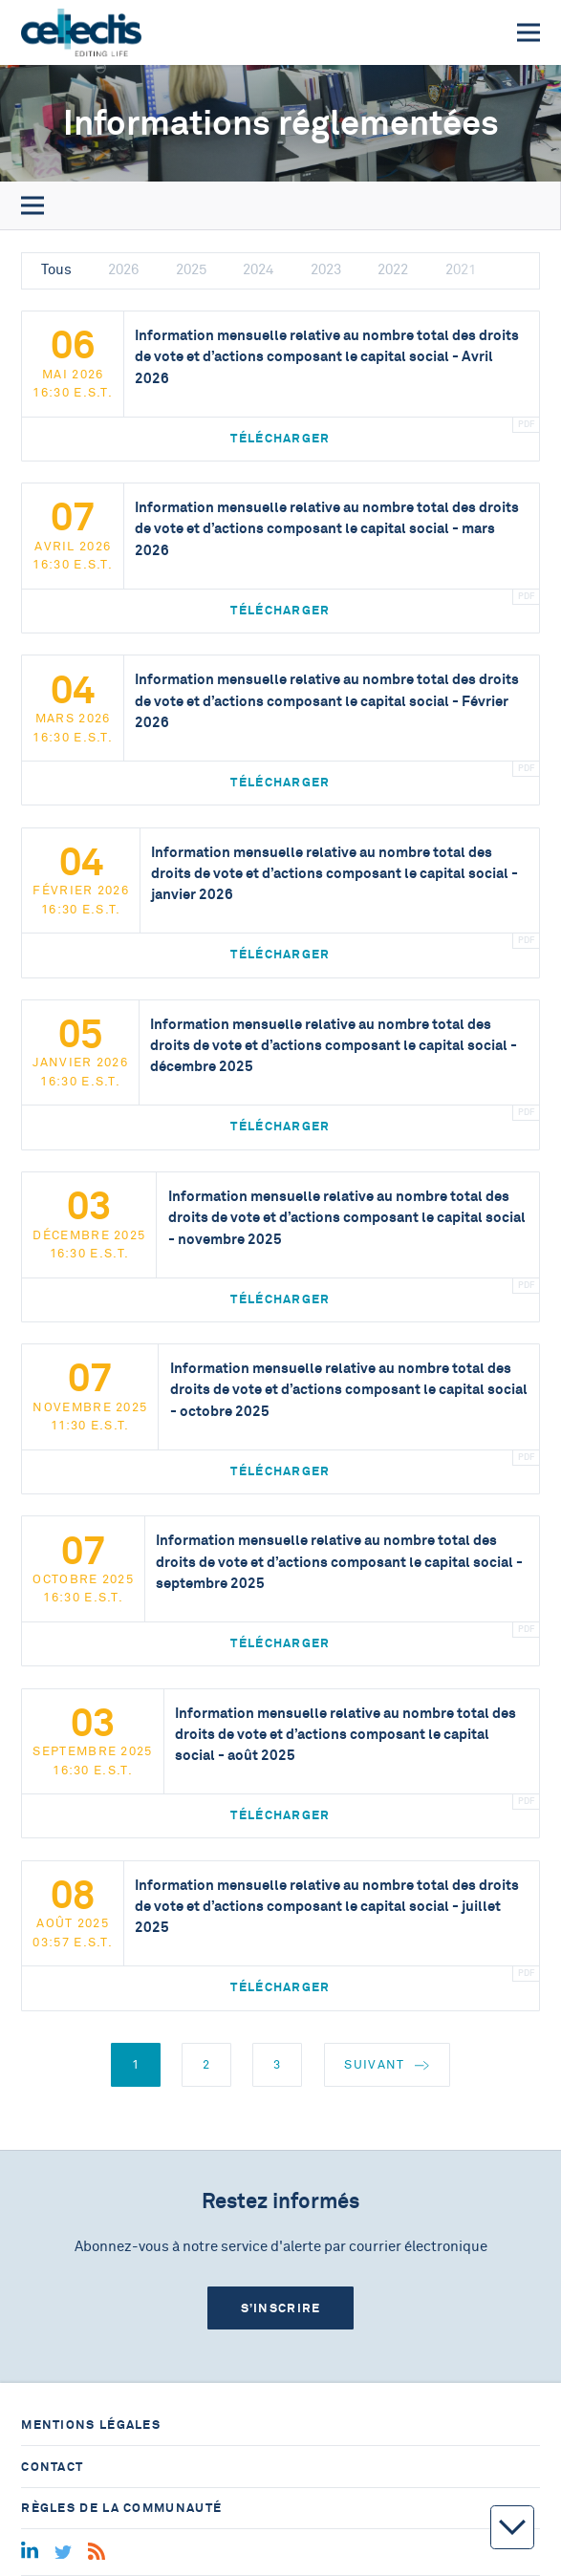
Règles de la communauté (121, 2507)
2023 (326, 270)
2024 (258, 270)
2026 (123, 270)
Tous (56, 270)
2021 (460, 270)
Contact (52, 2466)
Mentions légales (91, 2424)
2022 (393, 270)
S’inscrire (281, 2308)
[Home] (80, 32)
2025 (191, 270)
